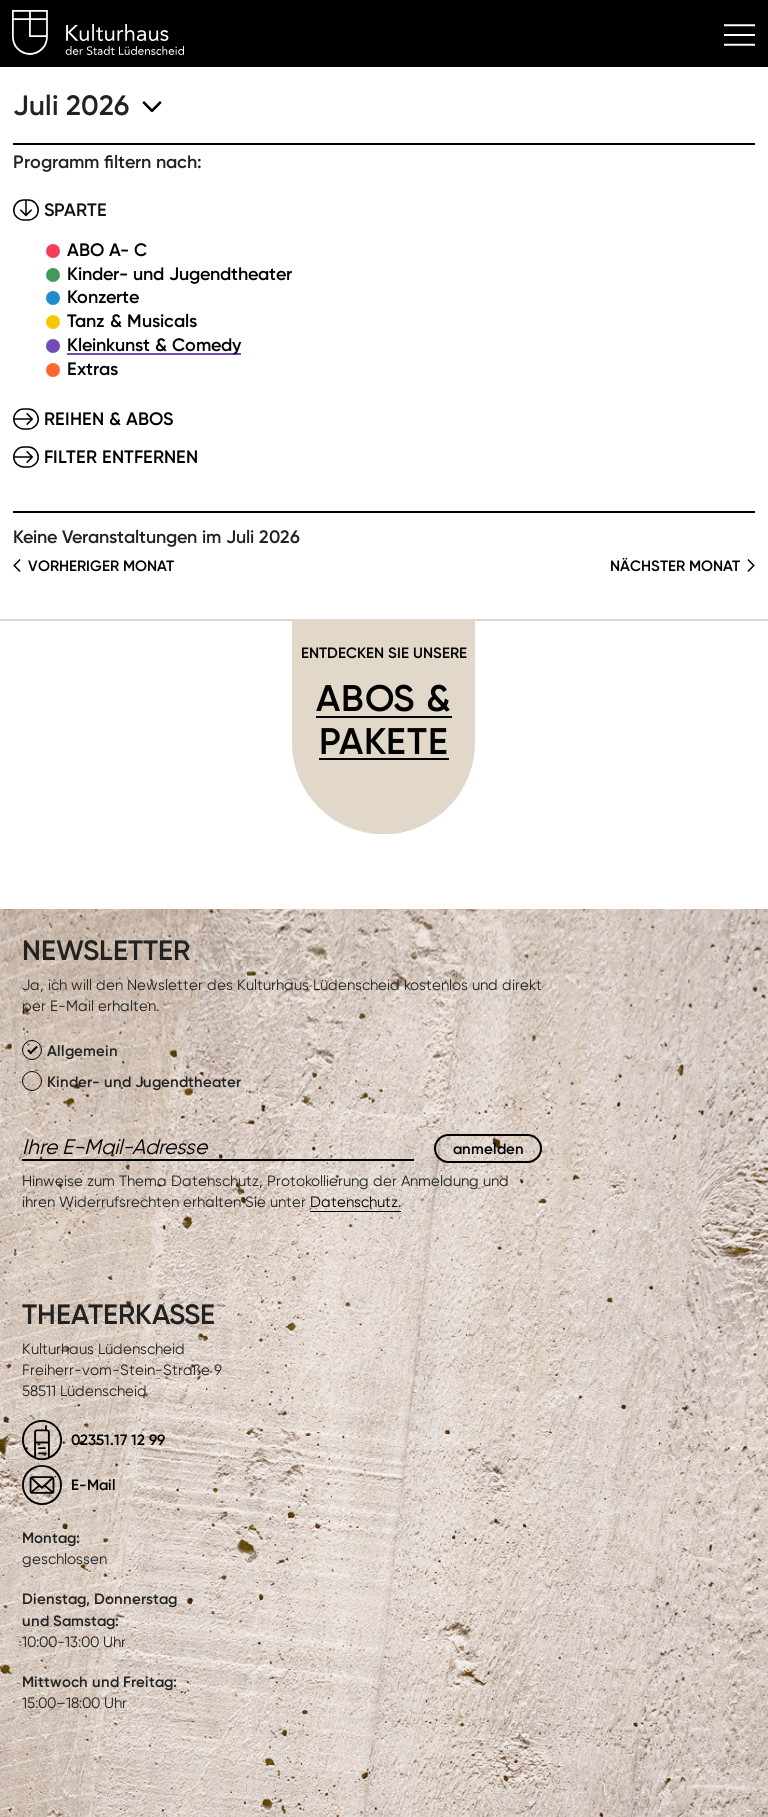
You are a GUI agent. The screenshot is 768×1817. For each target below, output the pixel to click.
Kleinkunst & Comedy (154, 345)
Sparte (75, 210)
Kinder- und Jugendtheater (179, 274)
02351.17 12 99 (118, 1439)
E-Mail (93, 1484)
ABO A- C (107, 250)
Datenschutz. (355, 1202)
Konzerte (103, 297)
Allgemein (70, 1050)
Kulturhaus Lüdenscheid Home (109, 36)
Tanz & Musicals (132, 321)
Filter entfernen (121, 457)
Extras (92, 369)
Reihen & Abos (108, 419)
